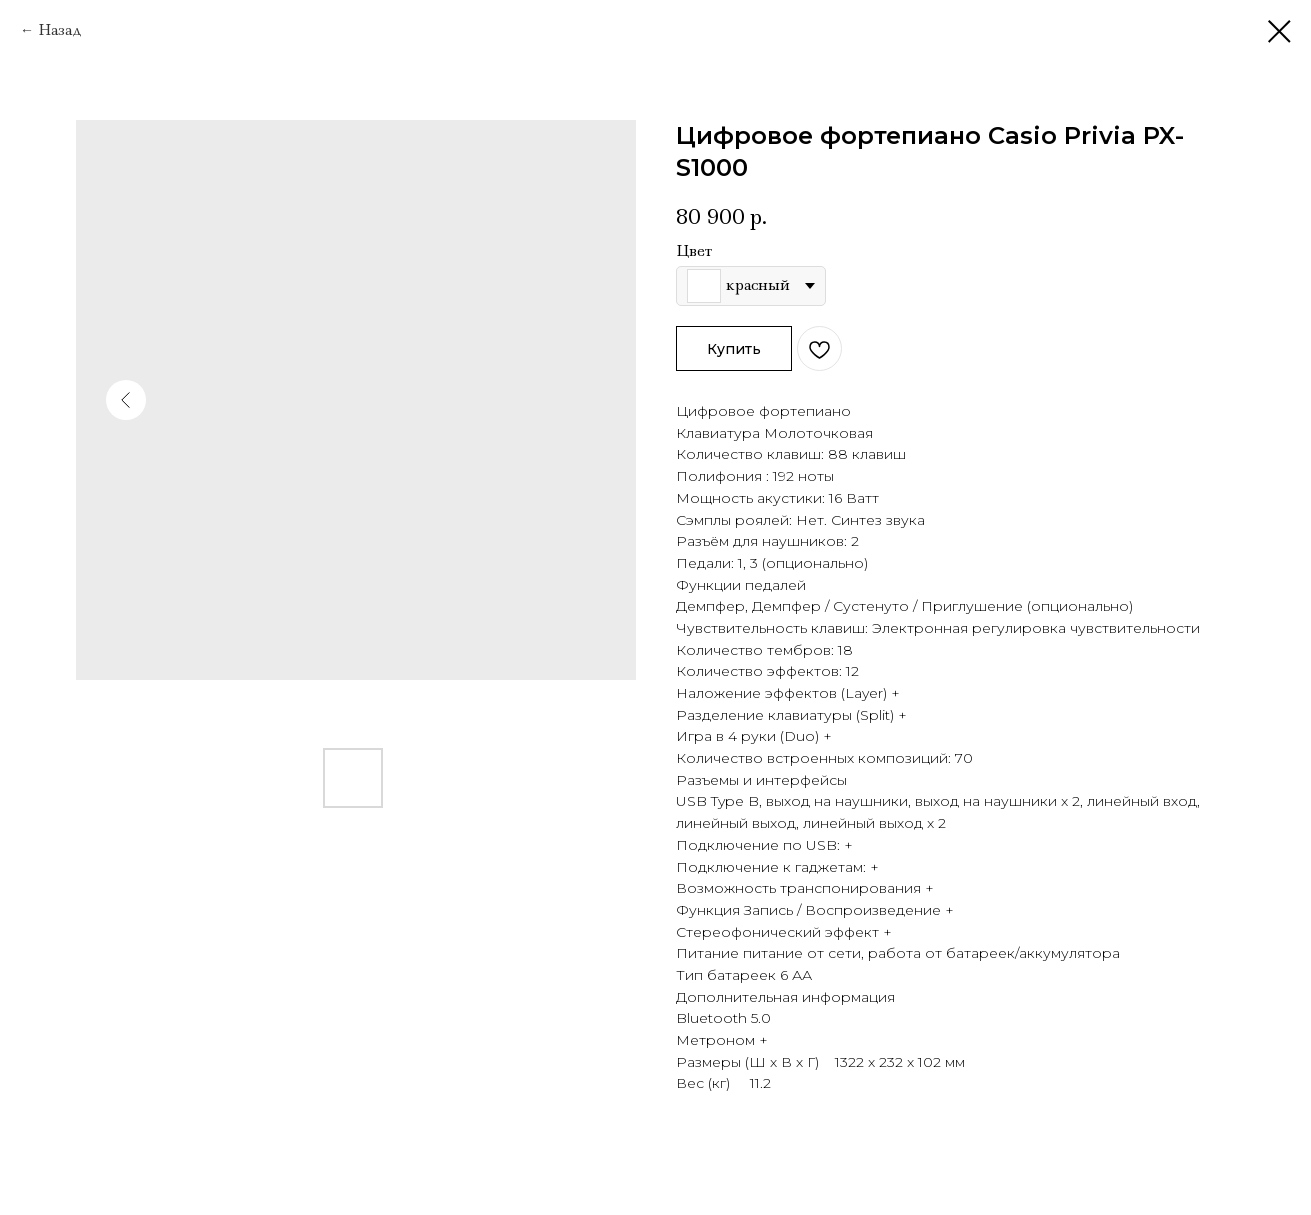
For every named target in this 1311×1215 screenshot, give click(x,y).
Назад (60, 30)
